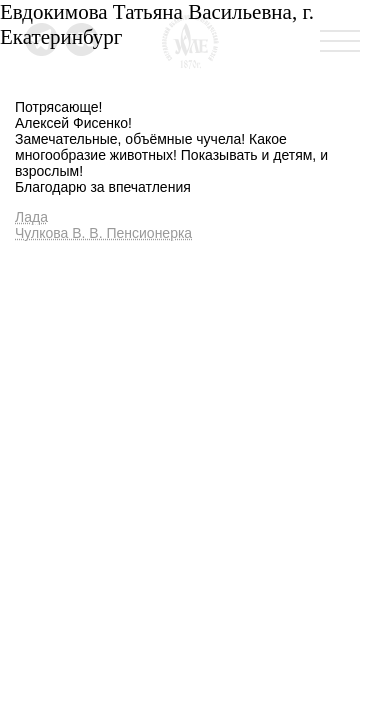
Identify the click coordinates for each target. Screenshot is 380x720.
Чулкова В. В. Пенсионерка (103, 233)
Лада (31, 217)
